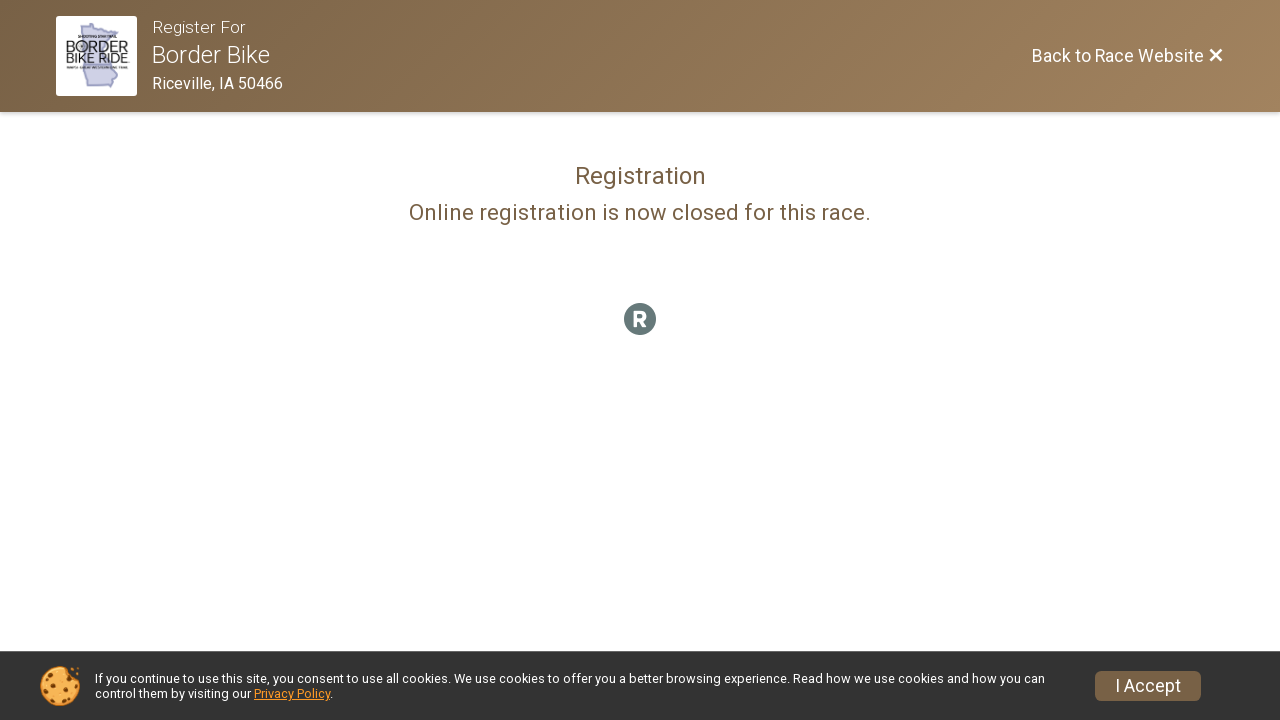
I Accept (1148, 686)
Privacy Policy (292, 693)
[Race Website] (104, 56)
